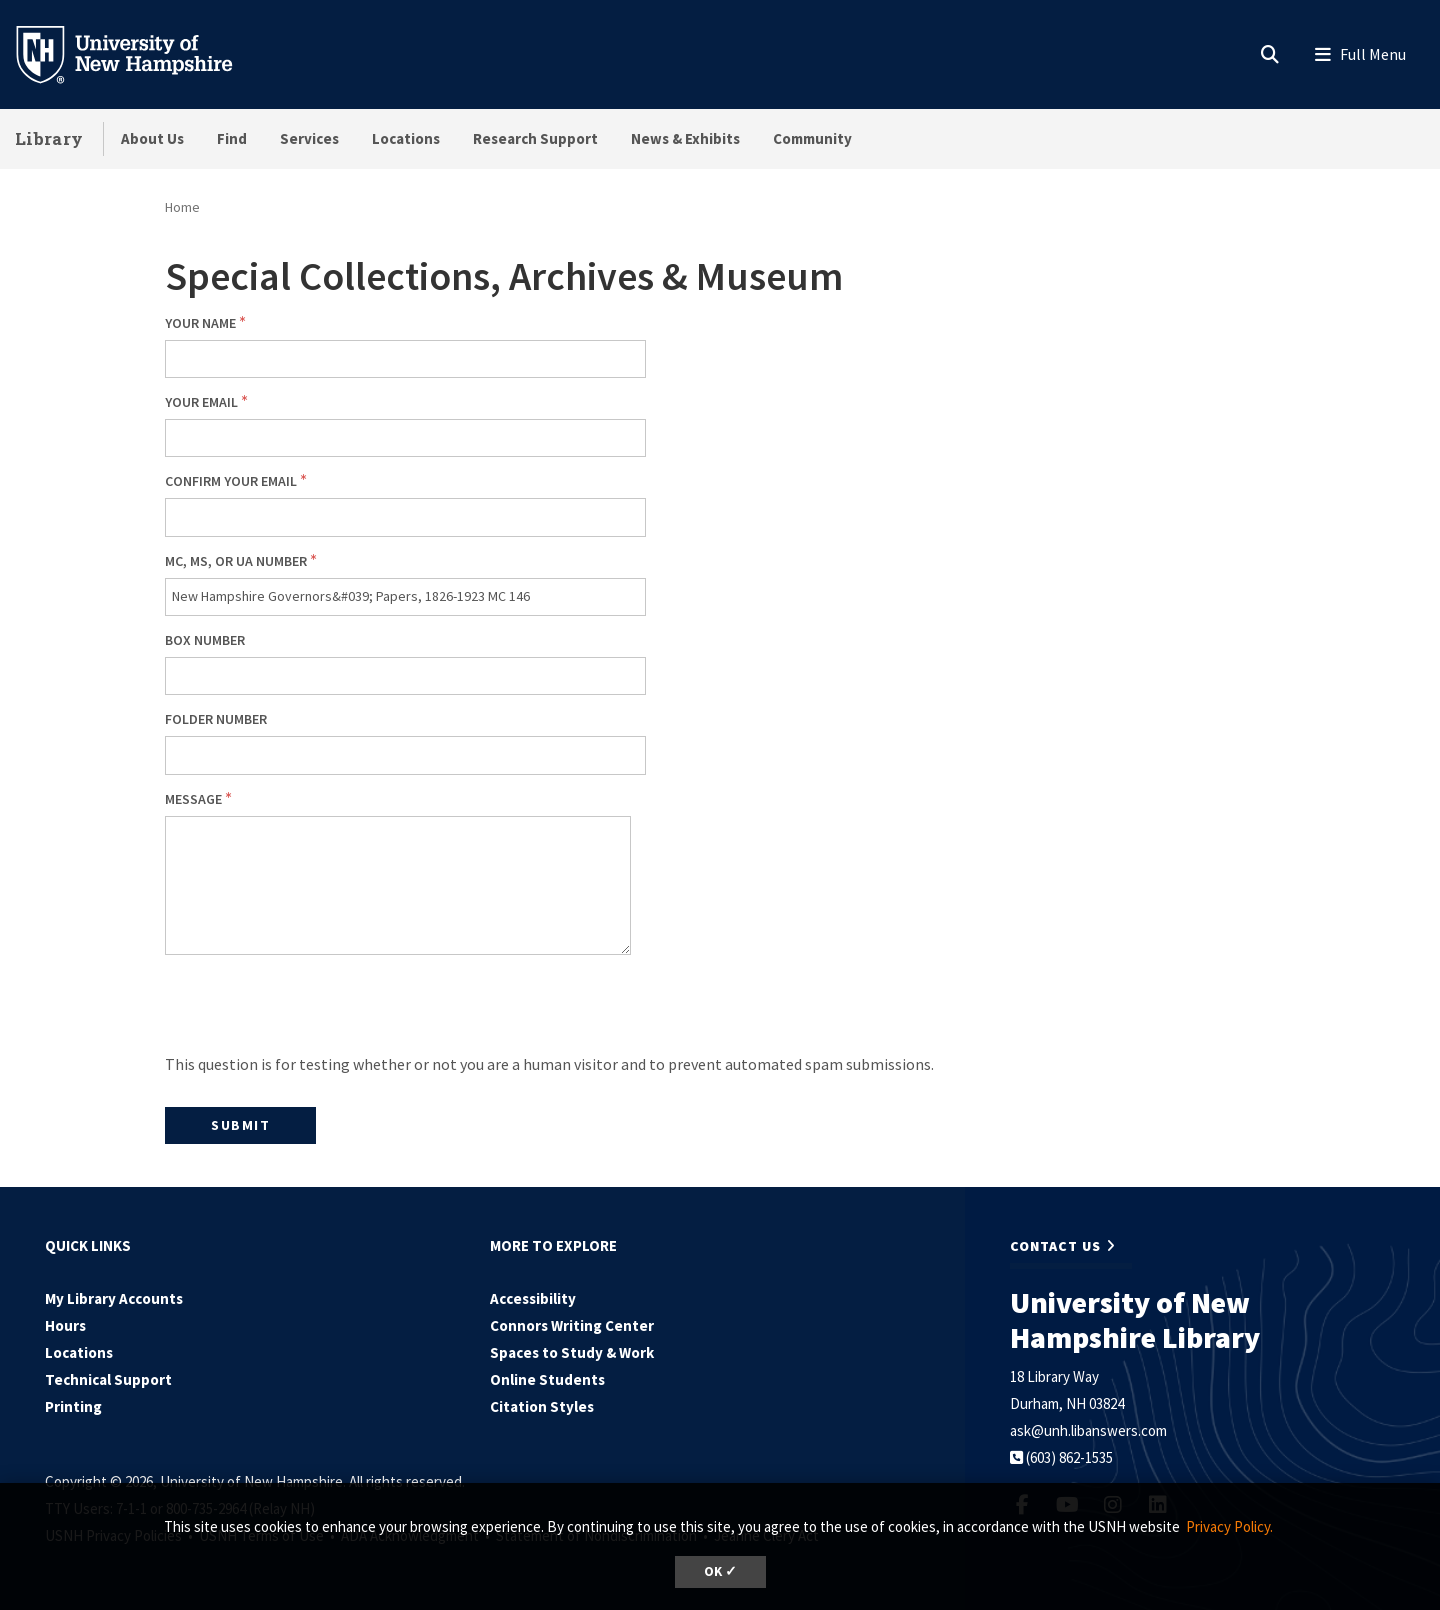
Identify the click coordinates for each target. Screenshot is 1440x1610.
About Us (152, 138)
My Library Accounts (114, 1298)
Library (49, 138)
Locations (406, 138)
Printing (73, 1406)
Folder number (216, 719)
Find (232, 138)
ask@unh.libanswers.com (1088, 1430)
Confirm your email (231, 481)
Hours (65, 1325)
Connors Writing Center (572, 1325)
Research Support (535, 138)
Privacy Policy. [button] (1229, 1526)
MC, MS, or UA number (236, 561)
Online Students (547, 1379)
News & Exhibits (685, 138)
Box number (205, 640)
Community (812, 138)
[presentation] (317, 1011)
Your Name (200, 323)
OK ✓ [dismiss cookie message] (720, 1571)
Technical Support (108, 1379)
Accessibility (533, 1298)
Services (309, 138)
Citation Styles (542, 1406)
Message (193, 799)
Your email (201, 402)
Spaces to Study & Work (572, 1352)
